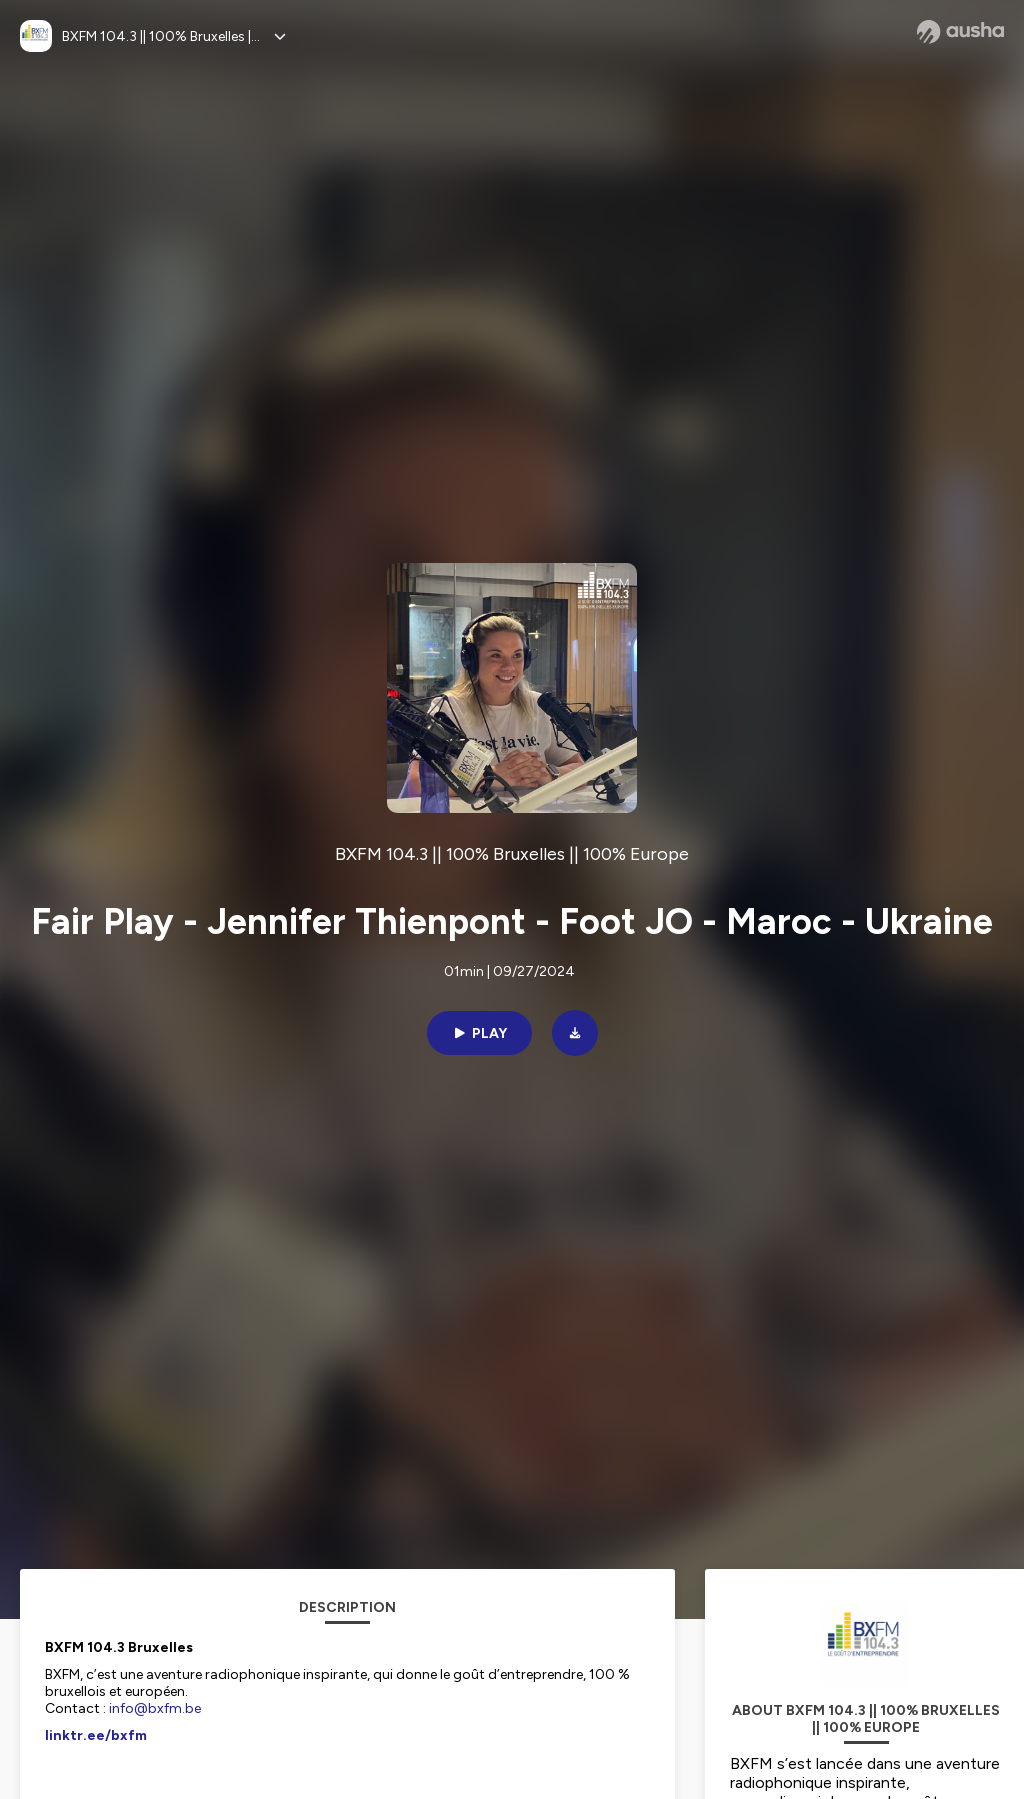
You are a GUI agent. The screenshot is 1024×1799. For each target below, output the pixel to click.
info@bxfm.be (155, 1708)
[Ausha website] (960, 32)
